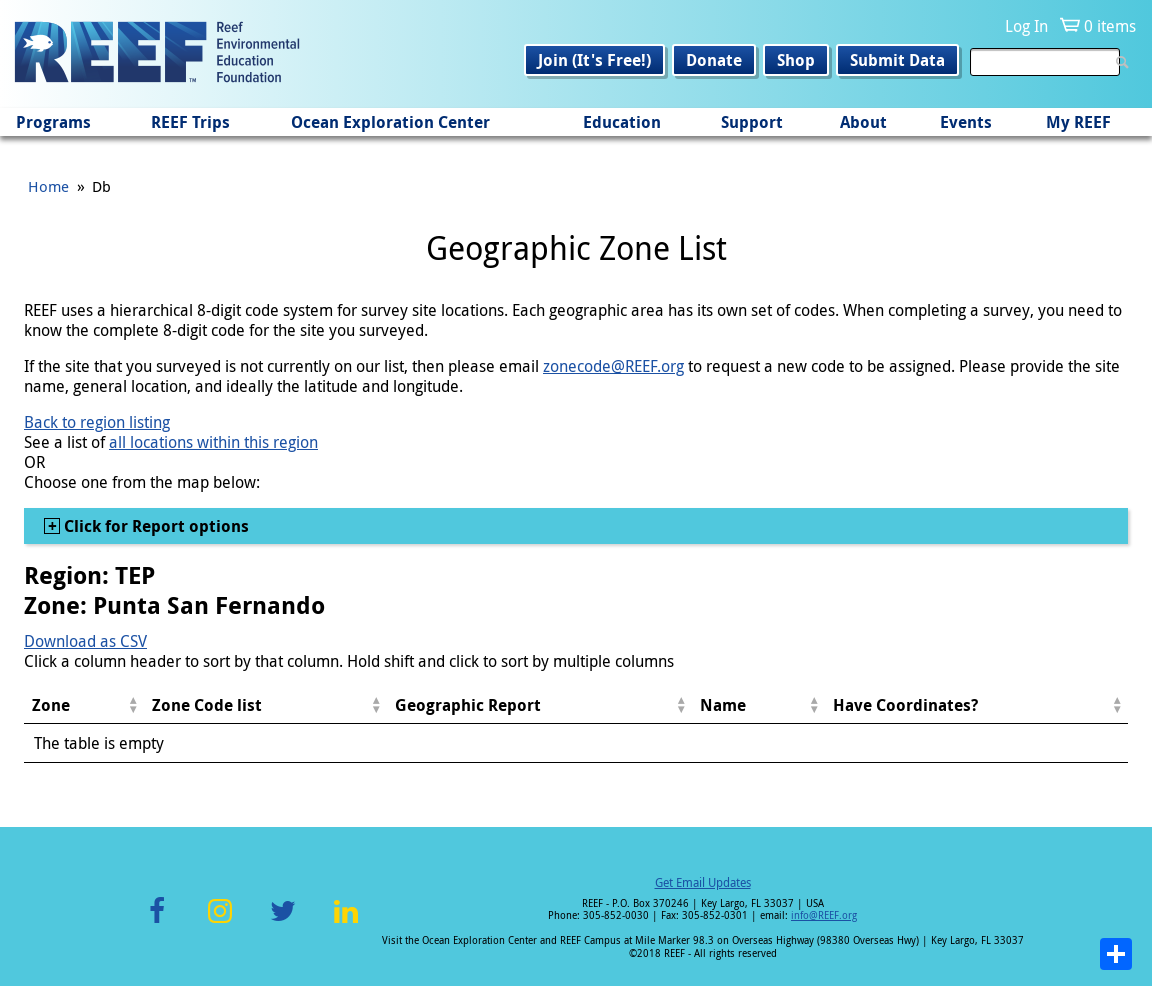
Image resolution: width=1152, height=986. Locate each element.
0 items (1110, 26)
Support (752, 122)
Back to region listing (97, 422)
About (863, 122)
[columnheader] (84, 705)
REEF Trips (190, 122)
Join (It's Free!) (594, 60)
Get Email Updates (703, 882)
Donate (714, 60)
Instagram (220, 922)
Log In (1026, 26)
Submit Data (897, 60)
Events (966, 122)
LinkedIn (345, 922)
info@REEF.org (824, 915)
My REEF (1078, 122)
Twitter (283, 922)
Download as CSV (85, 641)
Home (48, 186)
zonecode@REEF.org (613, 366)
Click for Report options (154, 526)
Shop (796, 60)
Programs (53, 122)
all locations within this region (213, 442)
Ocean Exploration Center (390, 122)
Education (622, 122)
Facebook (157, 922)
